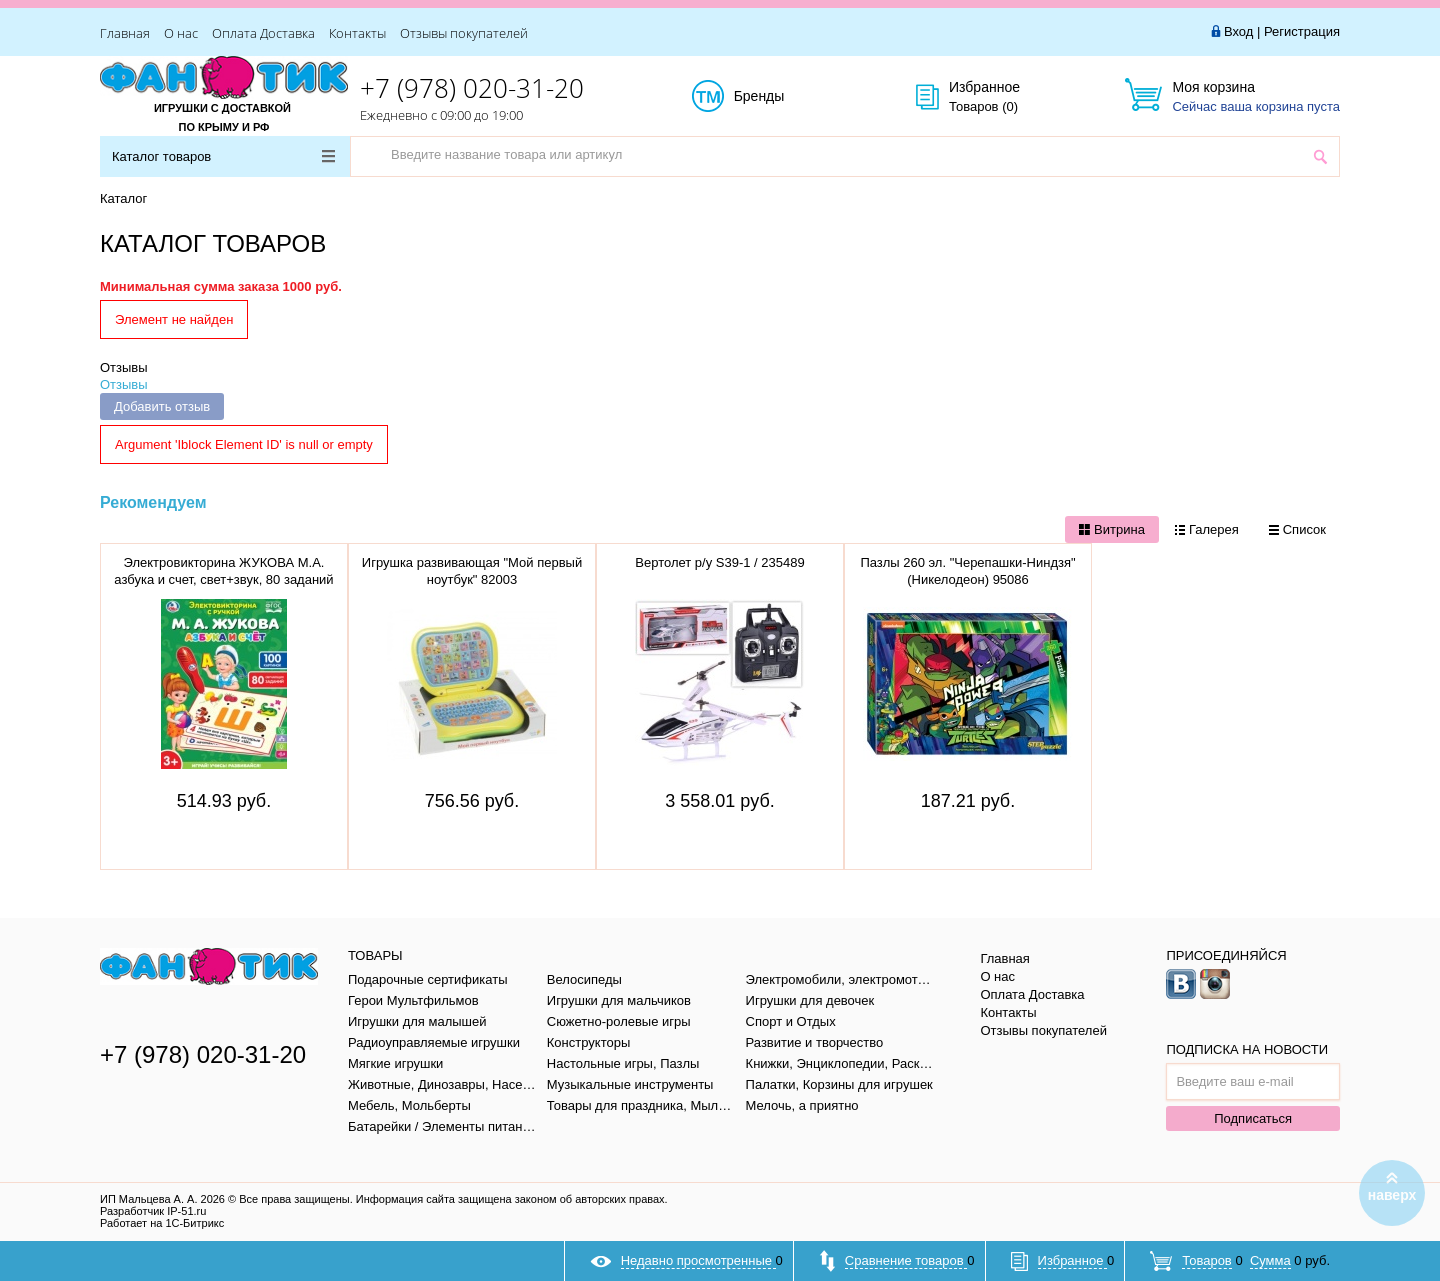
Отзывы (124, 367)
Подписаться (1253, 1118)
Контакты (357, 33)
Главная (125, 33)
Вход (1238, 31)
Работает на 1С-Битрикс (162, 1223)
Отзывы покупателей (464, 33)
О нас (181, 33)
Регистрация (1302, 31)
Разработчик (153, 1211)
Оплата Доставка (263, 33)
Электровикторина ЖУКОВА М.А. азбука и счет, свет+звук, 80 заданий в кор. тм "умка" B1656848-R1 (223, 579)
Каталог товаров (223, 156)
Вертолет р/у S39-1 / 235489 (719, 562)
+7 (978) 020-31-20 (472, 88)
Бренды (781, 97)
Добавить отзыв (162, 406)
